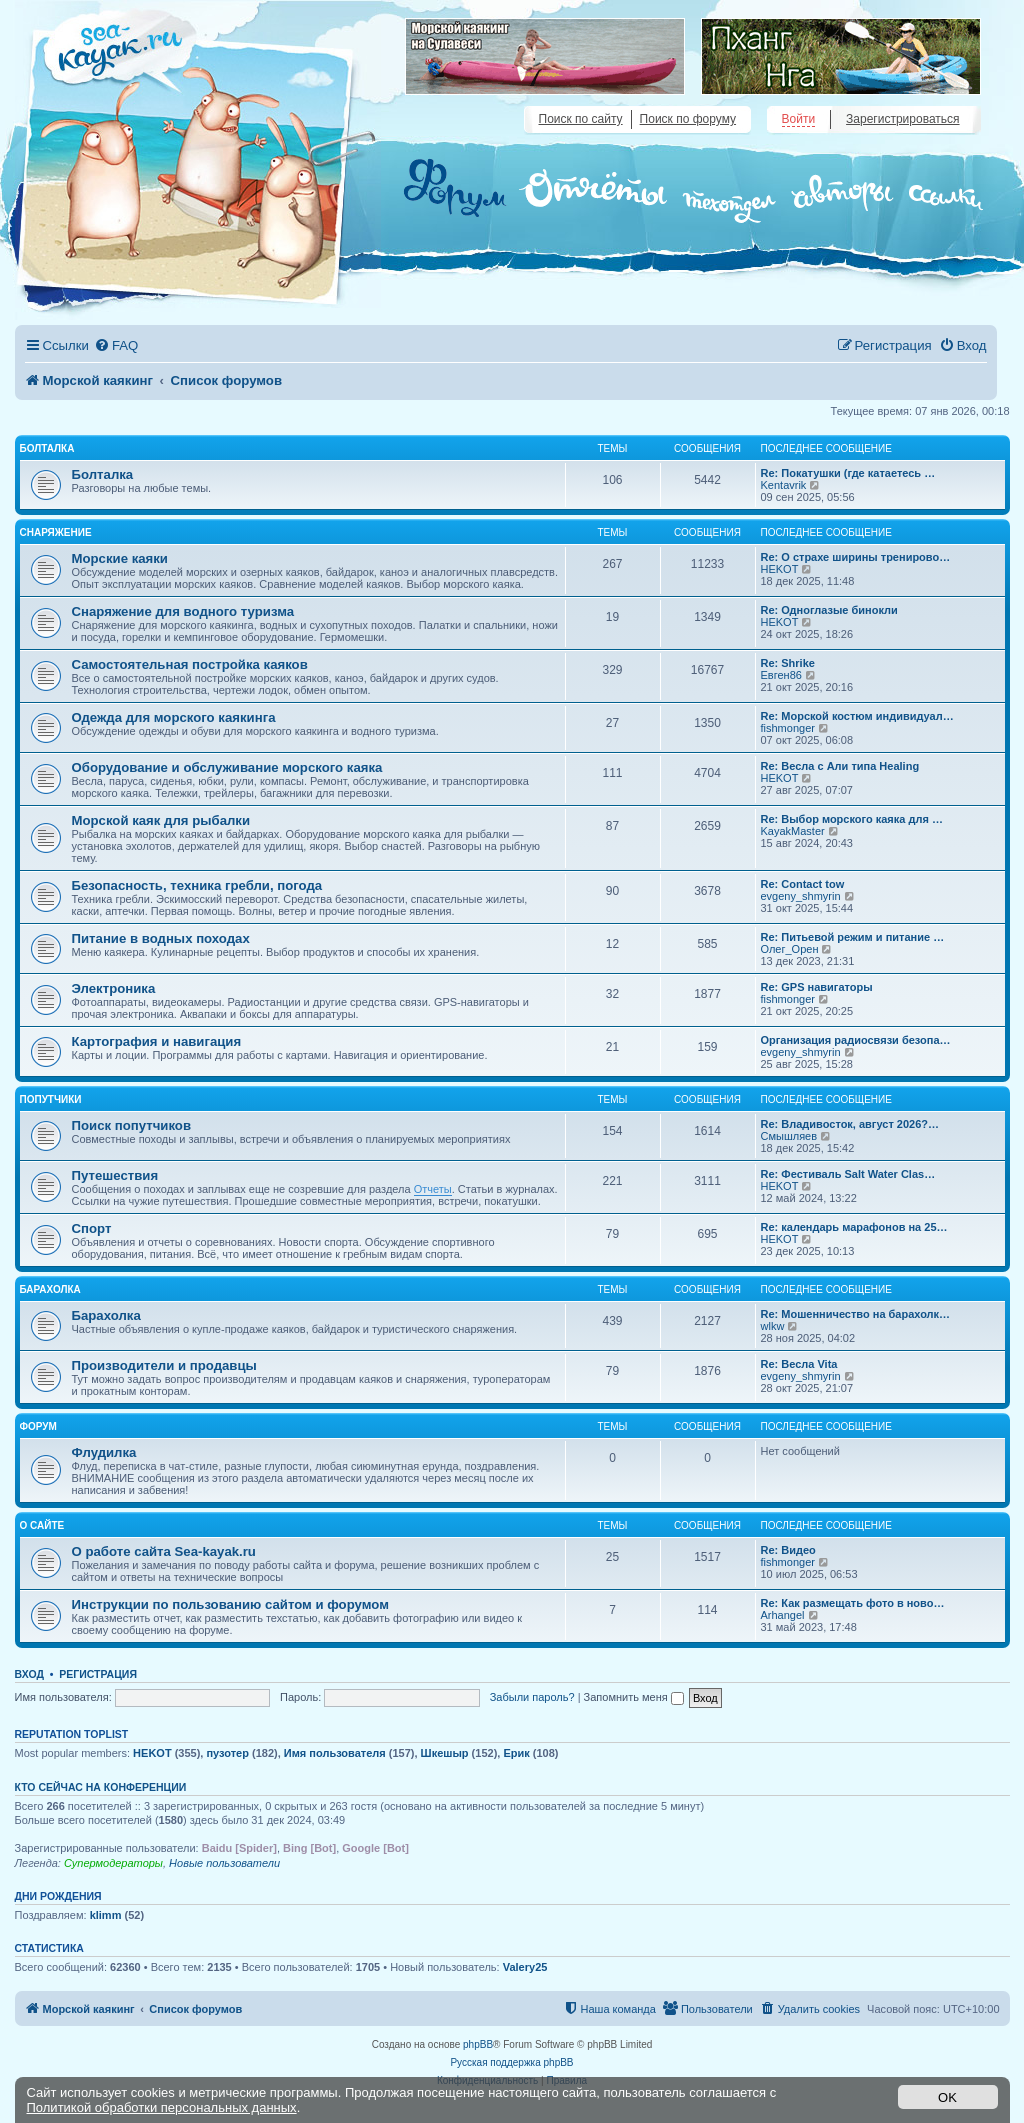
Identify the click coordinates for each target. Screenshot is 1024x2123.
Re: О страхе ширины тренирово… (856, 557)
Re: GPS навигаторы (817, 987)
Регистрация (98, 1674)
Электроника (114, 988)
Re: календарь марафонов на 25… (854, 1227)
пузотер (227, 1753)
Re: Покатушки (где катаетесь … (848, 473)
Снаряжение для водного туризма (183, 611)
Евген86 (781, 675)
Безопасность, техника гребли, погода (197, 885)
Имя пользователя (335, 1753)
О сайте (42, 1525)
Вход (29, 1674)
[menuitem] (116, 345)
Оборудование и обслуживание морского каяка (227, 767)
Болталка (47, 448)
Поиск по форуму (688, 119)
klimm (106, 1915)
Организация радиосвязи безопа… (856, 1040)
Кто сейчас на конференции (101, 1787)
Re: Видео (788, 1550)
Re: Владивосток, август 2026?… (850, 1124)
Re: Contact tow (803, 884)
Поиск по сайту (581, 119)
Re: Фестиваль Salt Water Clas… (848, 1174)
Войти (799, 119)
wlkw (773, 1326)
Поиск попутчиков (132, 1125)
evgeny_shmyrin (801, 896)
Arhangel (783, 1615)
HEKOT (780, 569)
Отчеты (433, 1189)
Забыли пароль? (532, 1697)
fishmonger (788, 728)
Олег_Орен (790, 949)
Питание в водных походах (161, 938)
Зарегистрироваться (902, 119)
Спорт (92, 1228)
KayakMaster (793, 831)
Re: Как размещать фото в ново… (853, 1603)
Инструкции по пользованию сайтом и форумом (230, 1604)
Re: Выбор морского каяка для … (852, 819)
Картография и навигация (157, 1041)
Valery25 (525, 1967)
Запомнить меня (634, 1697)
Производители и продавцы (164, 1365)
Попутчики (51, 1099)
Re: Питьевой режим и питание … (853, 937)
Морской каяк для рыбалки (161, 820)
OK (947, 2097)
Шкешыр (445, 1753)
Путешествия (115, 1175)
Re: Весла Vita (799, 1364)
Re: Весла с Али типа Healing (840, 766)
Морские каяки (120, 558)
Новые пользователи (224, 1863)
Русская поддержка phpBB (511, 2062)
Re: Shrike (788, 663)
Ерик (516, 1753)
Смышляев (789, 1136)
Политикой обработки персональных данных (162, 2107)
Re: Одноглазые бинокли (829, 610)
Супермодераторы (113, 1863)
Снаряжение (56, 532)
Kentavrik (784, 485)
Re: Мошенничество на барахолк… (856, 1314)
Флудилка (104, 1452)
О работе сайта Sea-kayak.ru (164, 1551)
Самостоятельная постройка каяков (190, 664)
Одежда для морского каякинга (174, 717)
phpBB (478, 2044)
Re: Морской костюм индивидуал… (857, 716)
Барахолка (50, 1289)
